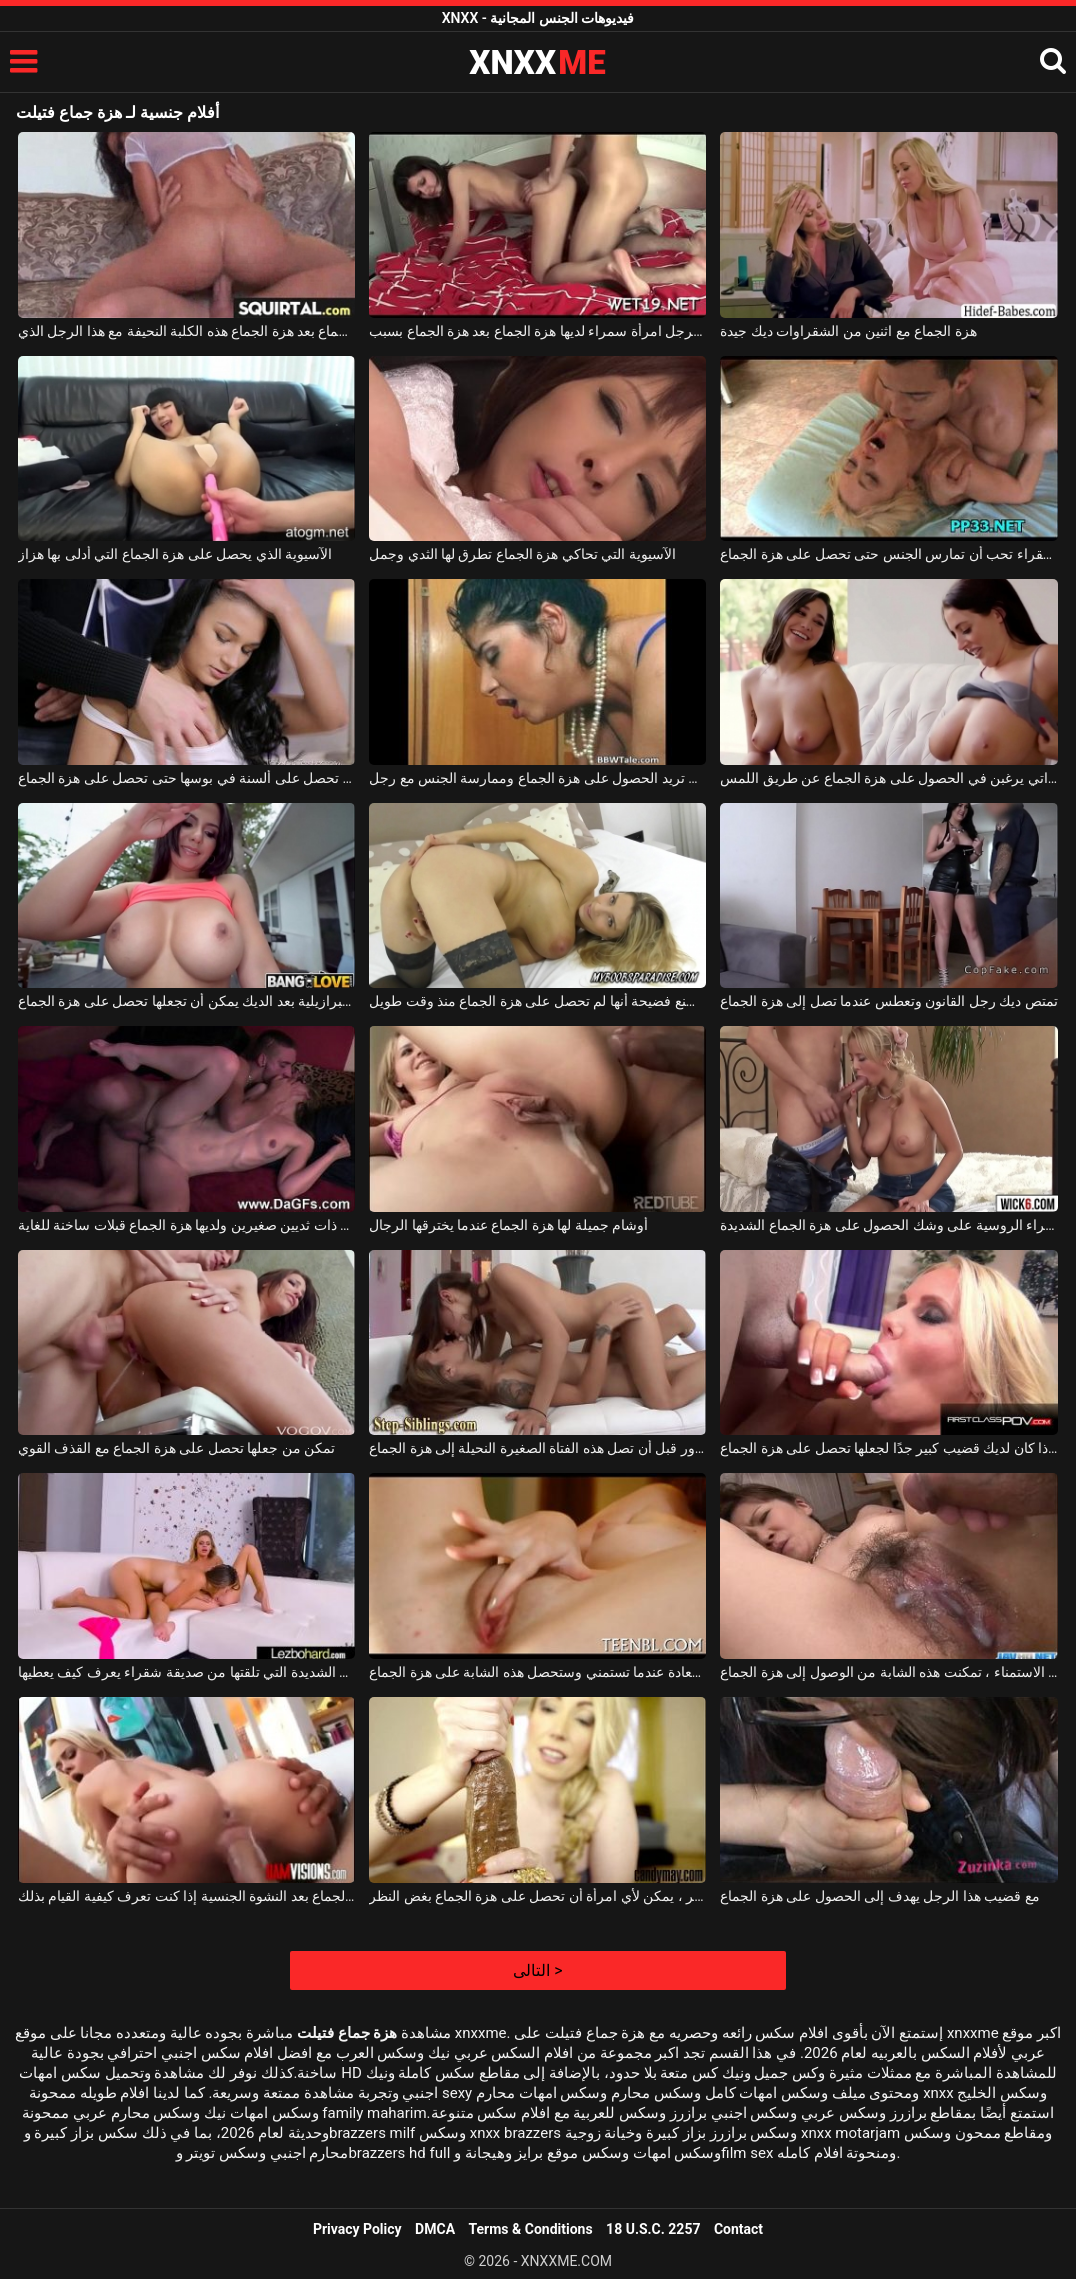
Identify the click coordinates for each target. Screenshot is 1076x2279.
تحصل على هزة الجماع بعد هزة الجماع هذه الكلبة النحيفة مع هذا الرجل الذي (186, 331)
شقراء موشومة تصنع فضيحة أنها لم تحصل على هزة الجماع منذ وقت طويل (537, 1001)
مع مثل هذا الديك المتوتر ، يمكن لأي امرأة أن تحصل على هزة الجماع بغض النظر (537, 1896)
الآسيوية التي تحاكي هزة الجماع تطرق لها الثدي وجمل (522, 554)
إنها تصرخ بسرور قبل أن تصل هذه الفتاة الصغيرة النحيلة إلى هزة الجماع (537, 1448)
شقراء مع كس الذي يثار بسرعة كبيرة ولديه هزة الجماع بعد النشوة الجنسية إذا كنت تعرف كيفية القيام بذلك (186, 1896)
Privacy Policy (357, 2229)
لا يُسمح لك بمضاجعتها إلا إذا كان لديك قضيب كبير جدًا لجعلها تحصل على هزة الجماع (888, 1448)
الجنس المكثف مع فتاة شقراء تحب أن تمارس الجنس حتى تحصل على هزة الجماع (888, 554)
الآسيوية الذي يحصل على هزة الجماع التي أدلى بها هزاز (175, 554)
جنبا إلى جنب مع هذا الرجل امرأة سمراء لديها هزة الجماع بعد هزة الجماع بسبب (537, 331)
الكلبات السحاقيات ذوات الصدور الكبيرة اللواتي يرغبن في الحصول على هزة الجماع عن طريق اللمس (888, 778)
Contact (738, 2229)
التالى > (537, 1970)
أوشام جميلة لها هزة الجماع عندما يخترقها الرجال (508, 1225)
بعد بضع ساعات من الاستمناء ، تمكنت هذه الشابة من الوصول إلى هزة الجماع (888, 1672)
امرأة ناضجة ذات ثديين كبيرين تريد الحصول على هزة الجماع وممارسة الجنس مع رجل (537, 778)
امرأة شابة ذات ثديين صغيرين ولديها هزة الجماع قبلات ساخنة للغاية (186, 1225)
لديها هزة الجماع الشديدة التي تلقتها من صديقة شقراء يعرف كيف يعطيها (186, 1672)
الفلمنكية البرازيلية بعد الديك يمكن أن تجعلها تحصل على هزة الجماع (186, 1001)
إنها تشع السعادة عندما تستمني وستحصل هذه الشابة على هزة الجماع (537, 1672)
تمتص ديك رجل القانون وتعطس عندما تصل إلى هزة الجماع (888, 1001)
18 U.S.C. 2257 (653, 2229)
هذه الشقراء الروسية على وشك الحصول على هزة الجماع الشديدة (888, 1225)
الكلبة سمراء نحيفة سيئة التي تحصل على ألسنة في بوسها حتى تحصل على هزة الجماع (186, 778)
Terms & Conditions (531, 2229)
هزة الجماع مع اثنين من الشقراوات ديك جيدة (848, 331)
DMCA (435, 2229)
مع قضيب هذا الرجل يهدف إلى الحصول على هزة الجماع (879, 1896)
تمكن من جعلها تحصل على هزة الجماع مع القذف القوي (176, 1448)
